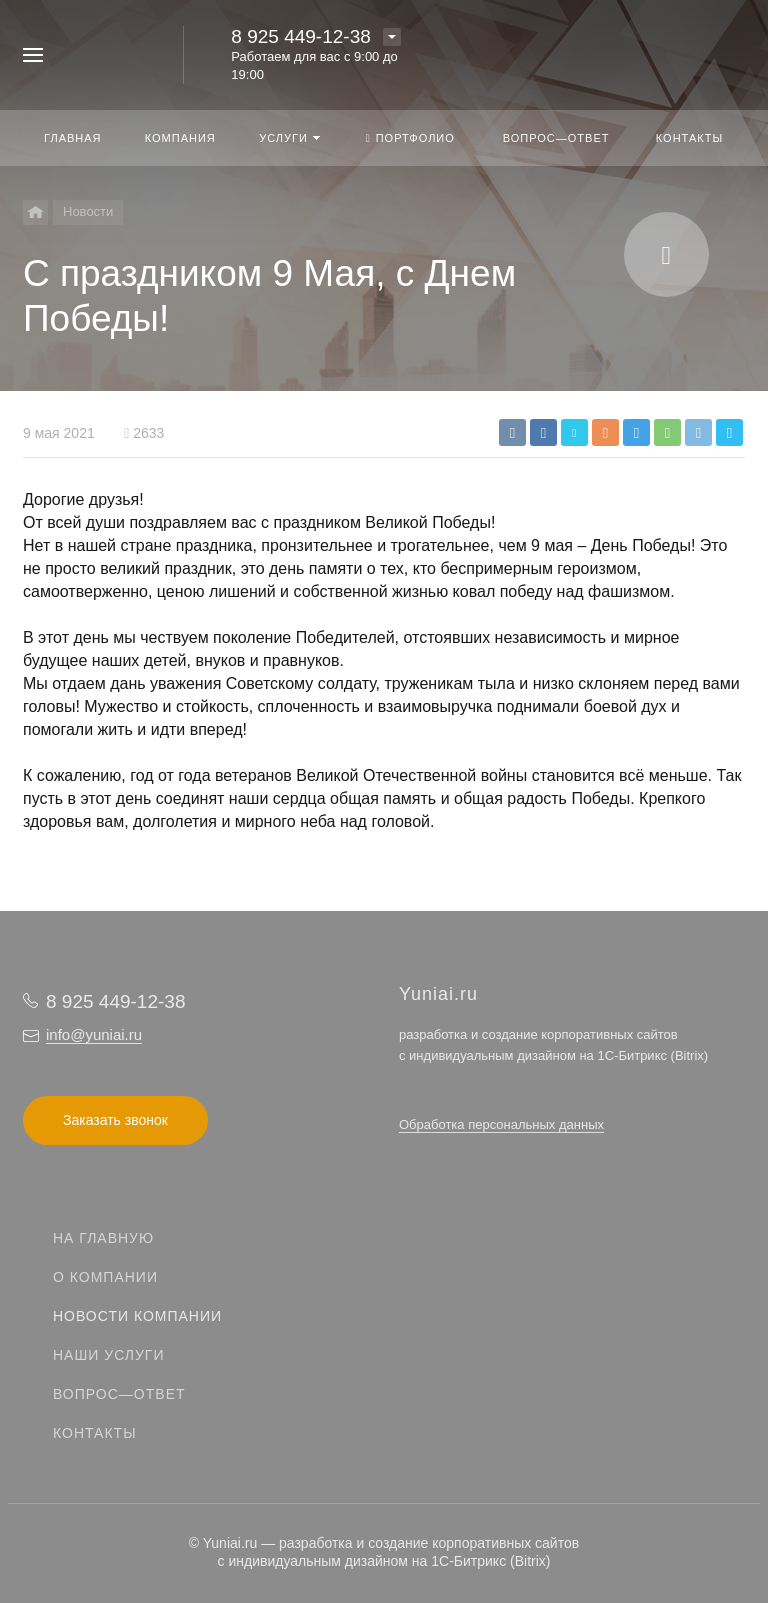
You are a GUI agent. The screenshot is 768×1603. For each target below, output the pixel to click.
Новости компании (137, 1316)
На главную (103, 1238)
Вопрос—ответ (119, 1394)
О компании (105, 1277)
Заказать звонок (115, 1120)
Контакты (95, 1433)
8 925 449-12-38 (300, 36)
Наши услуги (109, 1355)
